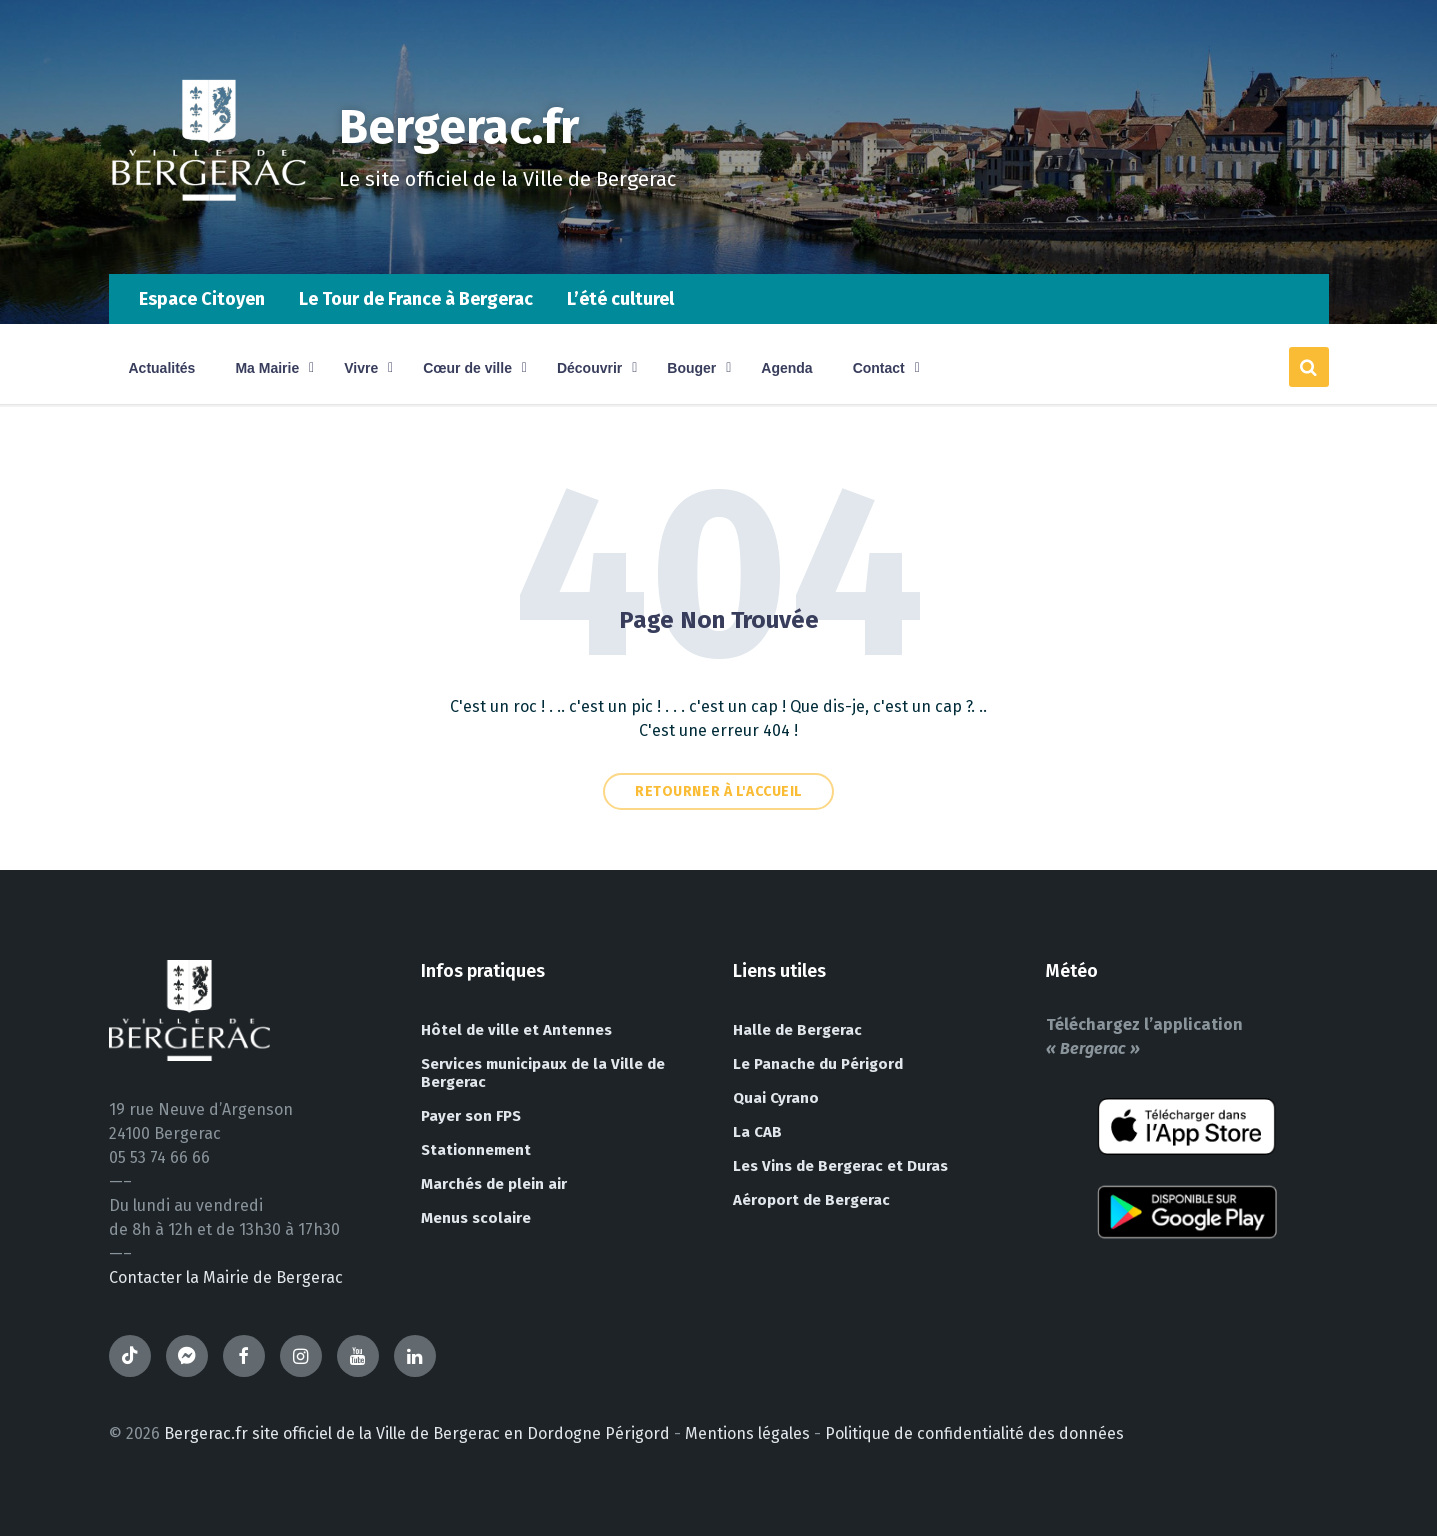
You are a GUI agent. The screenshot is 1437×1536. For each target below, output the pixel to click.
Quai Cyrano (776, 1098)
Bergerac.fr (461, 127)
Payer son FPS (471, 1116)
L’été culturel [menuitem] (620, 299)
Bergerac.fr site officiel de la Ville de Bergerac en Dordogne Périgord (417, 1433)
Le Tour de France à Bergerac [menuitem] (416, 299)
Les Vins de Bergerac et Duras (840, 1166)
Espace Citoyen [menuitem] (202, 299)
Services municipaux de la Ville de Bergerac (543, 1073)
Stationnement (476, 1150)
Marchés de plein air (494, 1184)
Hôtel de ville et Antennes (516, 1030)
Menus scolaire (476, 1218)
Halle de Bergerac (797, 1030)
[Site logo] (209, 234)
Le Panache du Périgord (818, 1064)
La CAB (757, 1132)
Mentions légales (747, 1433)
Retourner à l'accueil (718, 791)
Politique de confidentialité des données (974, 1433)
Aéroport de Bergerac (811, 1200)
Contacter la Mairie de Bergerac (226, 1277)
